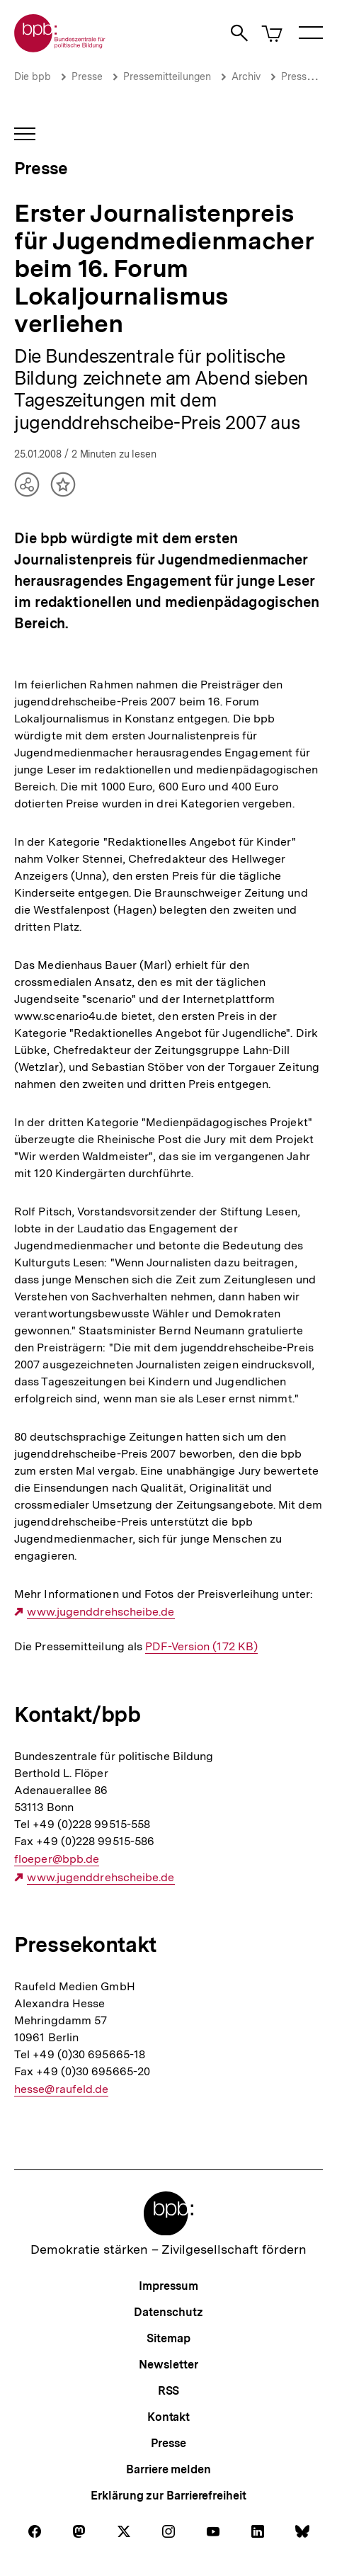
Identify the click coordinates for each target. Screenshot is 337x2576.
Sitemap (168, 2338)
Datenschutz (168, 2312)
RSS (169, 2391)
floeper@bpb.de (56, 1859)
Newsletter (168, 2364)
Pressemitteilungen (167, 76)
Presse (87, 76)
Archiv (246, 76)
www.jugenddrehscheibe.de (100, 1612)
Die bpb (32, 76)
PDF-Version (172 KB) (201, 1647)
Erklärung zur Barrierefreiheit (168, 2495)
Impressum (168, 2286)
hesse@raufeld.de (61, 2089)
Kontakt (168, 2417)
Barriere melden (168, 2469)
